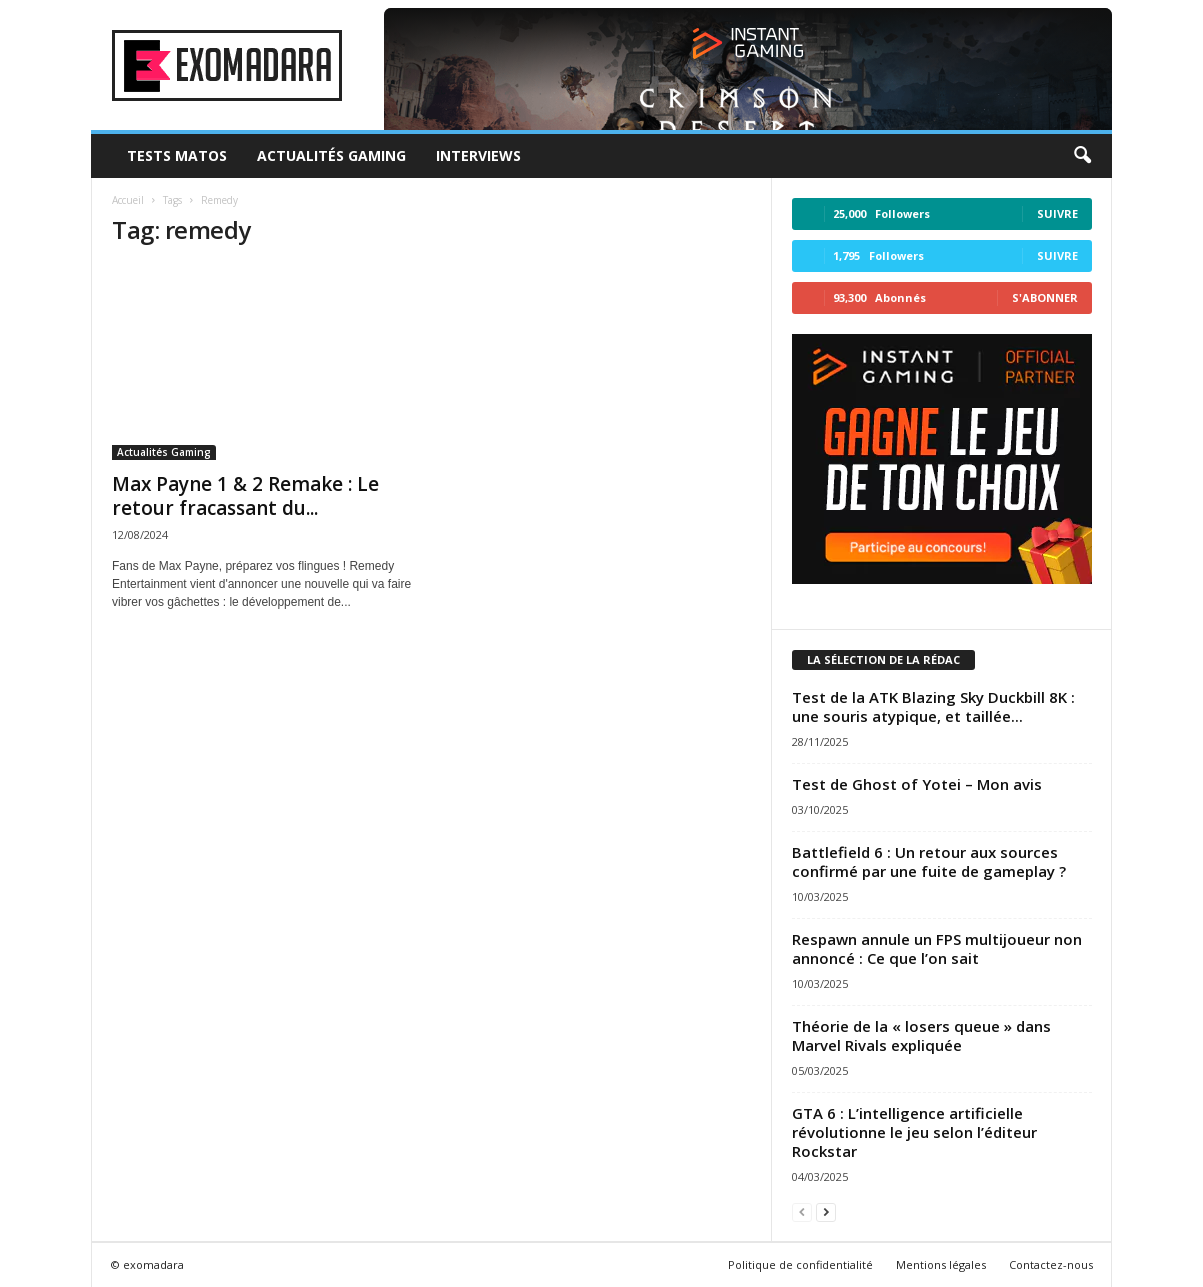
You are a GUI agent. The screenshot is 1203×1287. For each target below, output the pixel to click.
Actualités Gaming (331, 155)
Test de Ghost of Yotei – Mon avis (917, 784)
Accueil (128, 200)
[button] (1082, 156)
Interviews (478, 155)
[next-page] (826, 1211)
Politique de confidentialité (800, 1264)
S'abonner (1045, 297)
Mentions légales (941, 1264)
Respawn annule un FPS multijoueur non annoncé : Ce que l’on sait (937, 948)
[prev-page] (802, 1211)
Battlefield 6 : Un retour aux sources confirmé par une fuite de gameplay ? (929, 861)
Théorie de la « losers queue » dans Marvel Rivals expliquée (921, 1035)
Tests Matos (177, 155)
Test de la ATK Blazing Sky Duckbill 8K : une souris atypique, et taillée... (933, 706)
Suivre (1057, 213)
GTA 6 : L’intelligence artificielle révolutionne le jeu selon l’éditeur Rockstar (914, 1132)
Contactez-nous (1051, 1264)
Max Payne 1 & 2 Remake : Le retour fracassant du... (245, 496)
